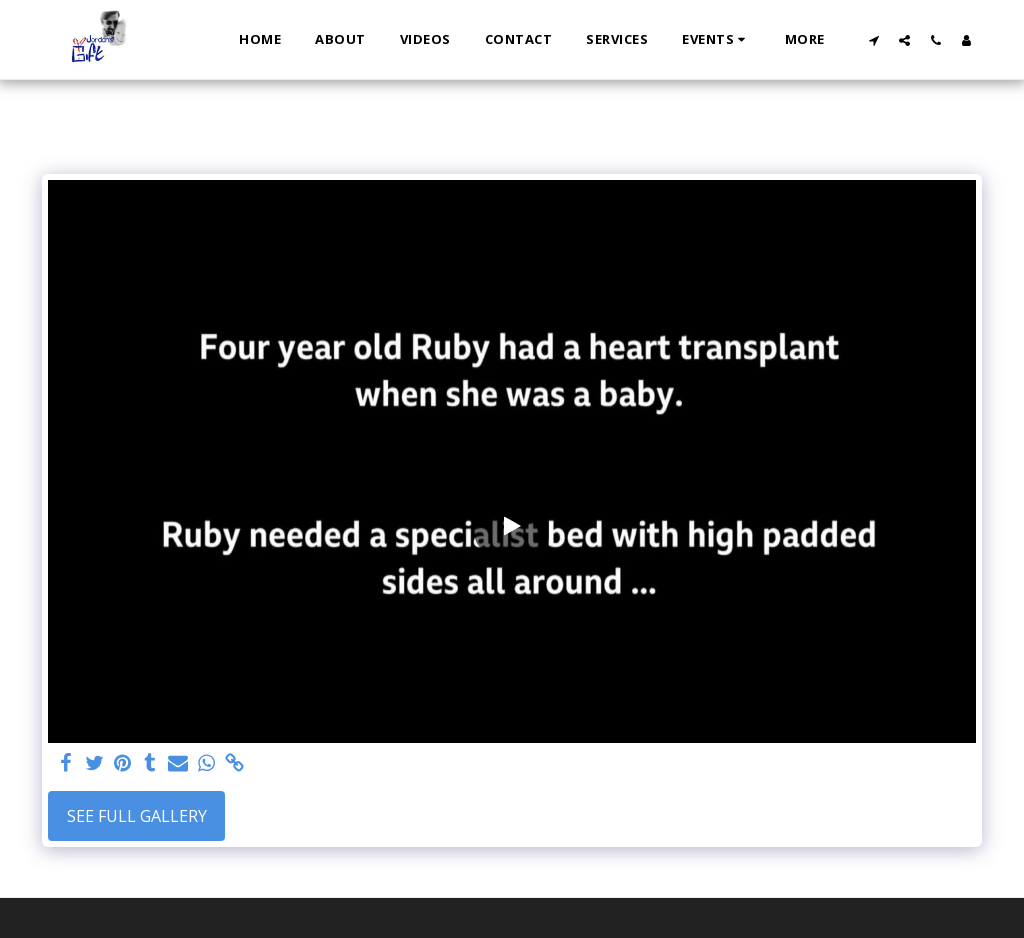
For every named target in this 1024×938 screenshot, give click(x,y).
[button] (716, 40)
